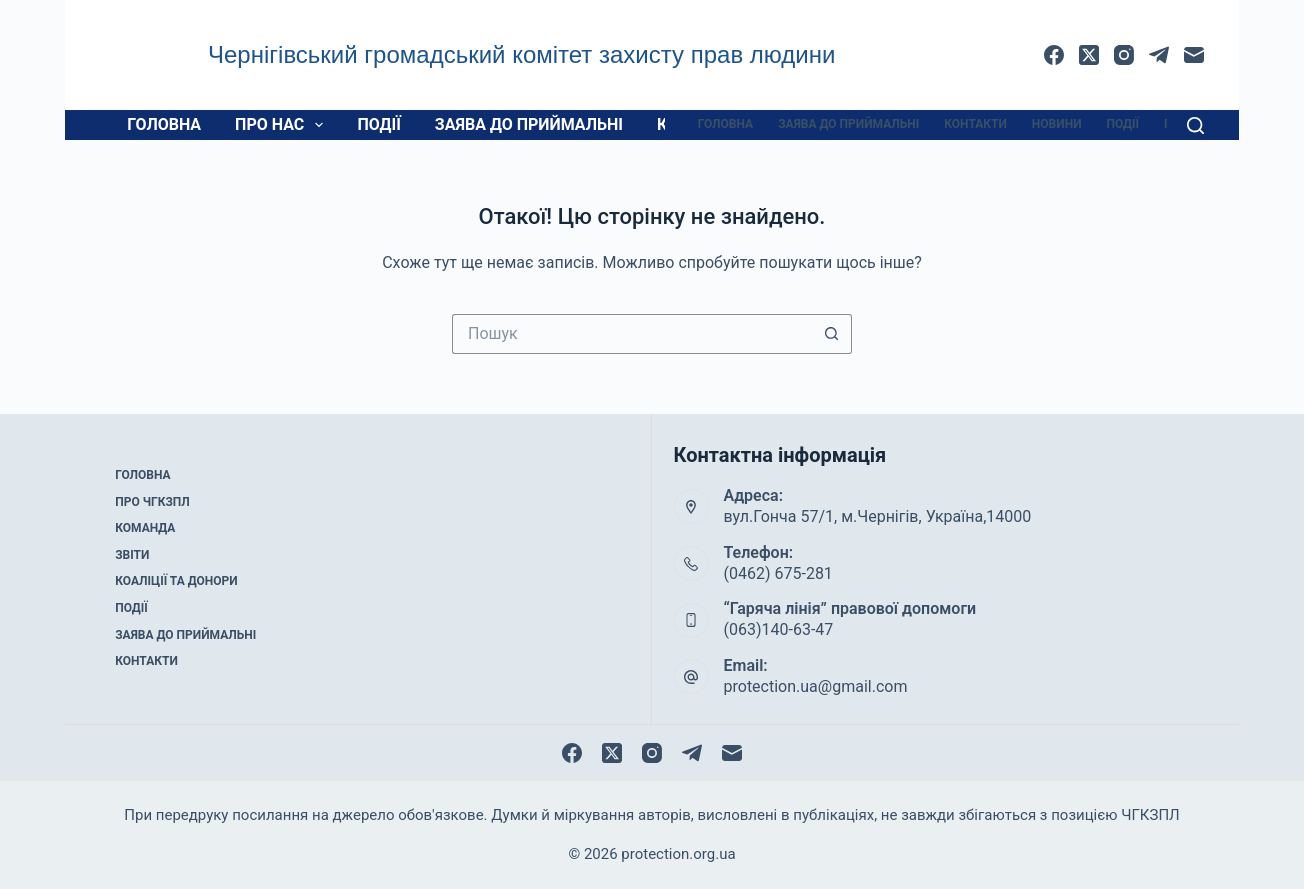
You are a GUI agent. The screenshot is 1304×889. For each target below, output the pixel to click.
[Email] (1194, 55)
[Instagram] (1124, 55)
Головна (164, 124)
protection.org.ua (678, 854)
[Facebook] (1054, 55)
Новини (1057, 124)
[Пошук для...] (632, 334)
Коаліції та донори (176, 581)
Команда (145, 528)
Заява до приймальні (529, 124)
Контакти (975, 124)
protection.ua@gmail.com (816, 686)
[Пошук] (1195, 125)
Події (378, 124)
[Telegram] (1159, 55)
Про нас (283, 125)
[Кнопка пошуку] (832, 334)
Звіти (132, 555)
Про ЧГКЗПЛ (152, 502)
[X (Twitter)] (1089, 55)
